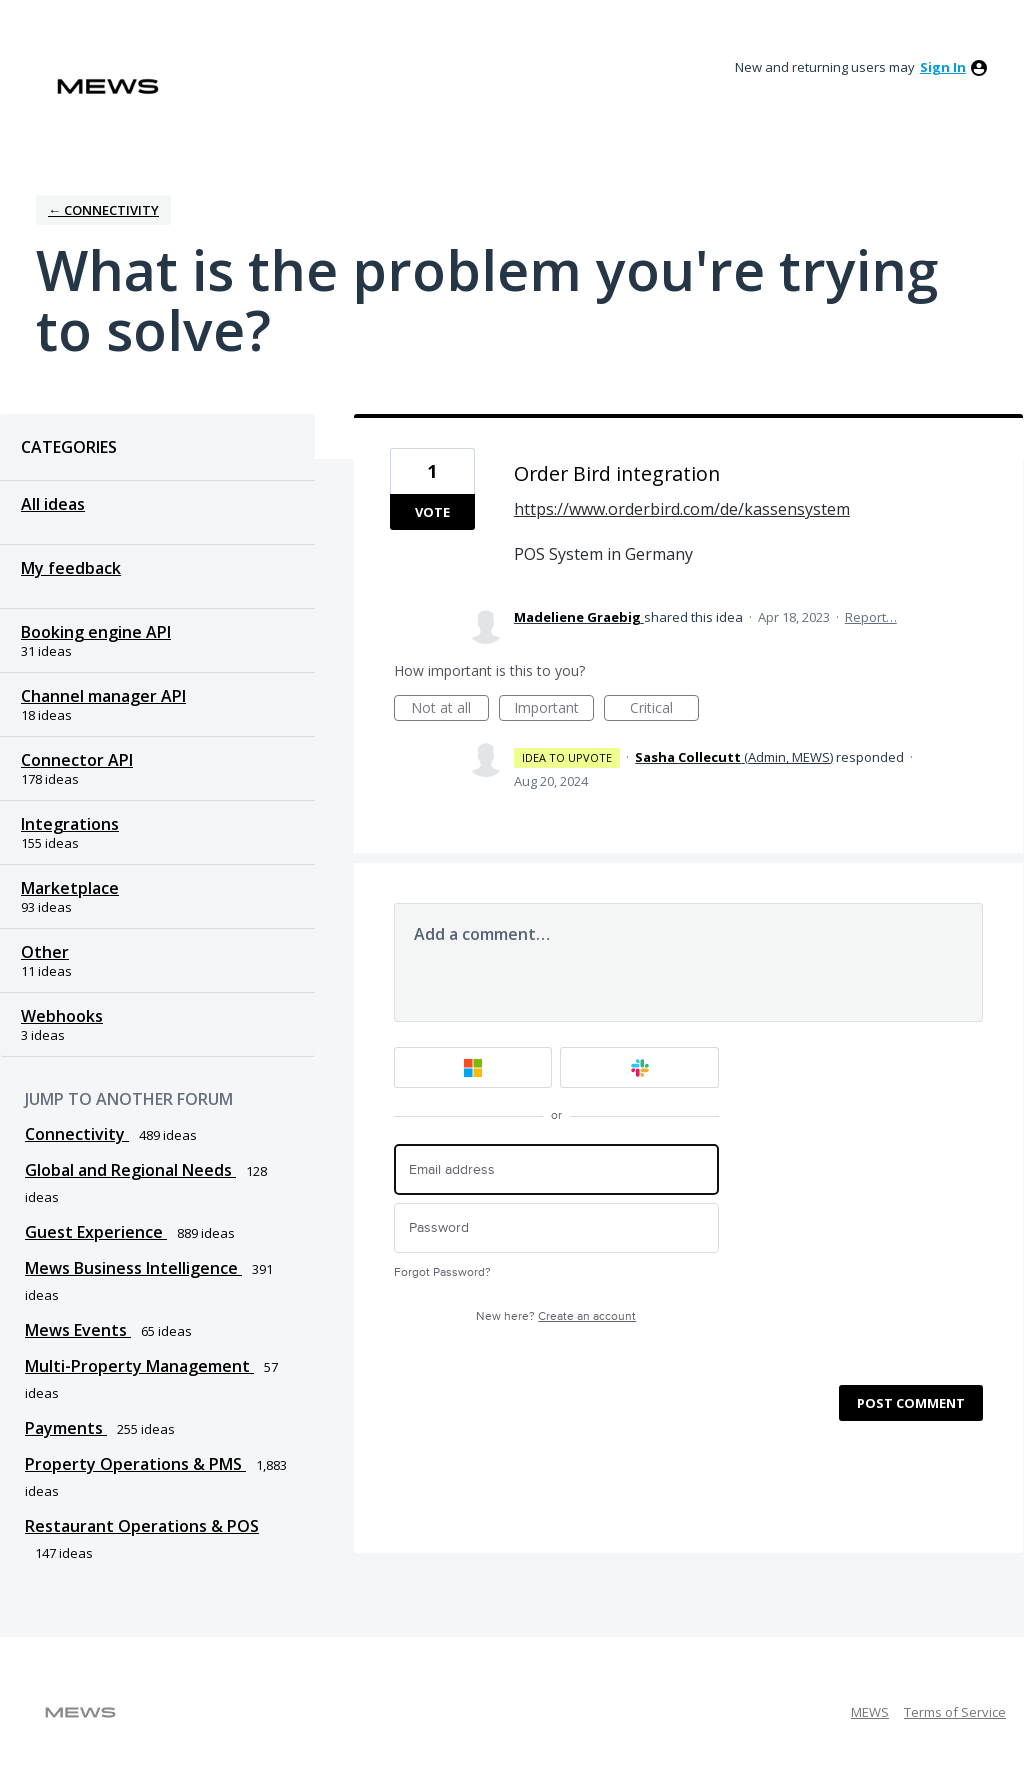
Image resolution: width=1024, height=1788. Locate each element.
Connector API (77, 760)
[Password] (556, 1228)
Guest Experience (96, 1232)
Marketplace (70, 888)
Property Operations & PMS (135, 1464)
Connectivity (77, 1134)
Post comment (911, 1403)
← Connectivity (103, 210)
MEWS (870, 1712)
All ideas (53, 504)
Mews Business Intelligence (133, 1268)
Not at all (450, 709)
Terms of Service (955, 1712)
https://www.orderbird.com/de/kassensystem (682, 509)
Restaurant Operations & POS (142, 1526)
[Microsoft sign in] (473, 1067)
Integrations (70, 824)
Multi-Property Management (139, 1366)
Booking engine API (96, 632)
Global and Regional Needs (130, 1170)
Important (554, 709)
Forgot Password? (442, 1272)
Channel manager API (103, 696)
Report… (871, 617)
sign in (943, 67)
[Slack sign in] (639, 1067)
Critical (664, 709)
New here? (556, 1316)
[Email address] (556, 1169)
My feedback (71, 568)
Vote (432, 512)
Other (45, 952)
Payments (66, 1428)
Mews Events (78, 1330)
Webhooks (62, 1016)
